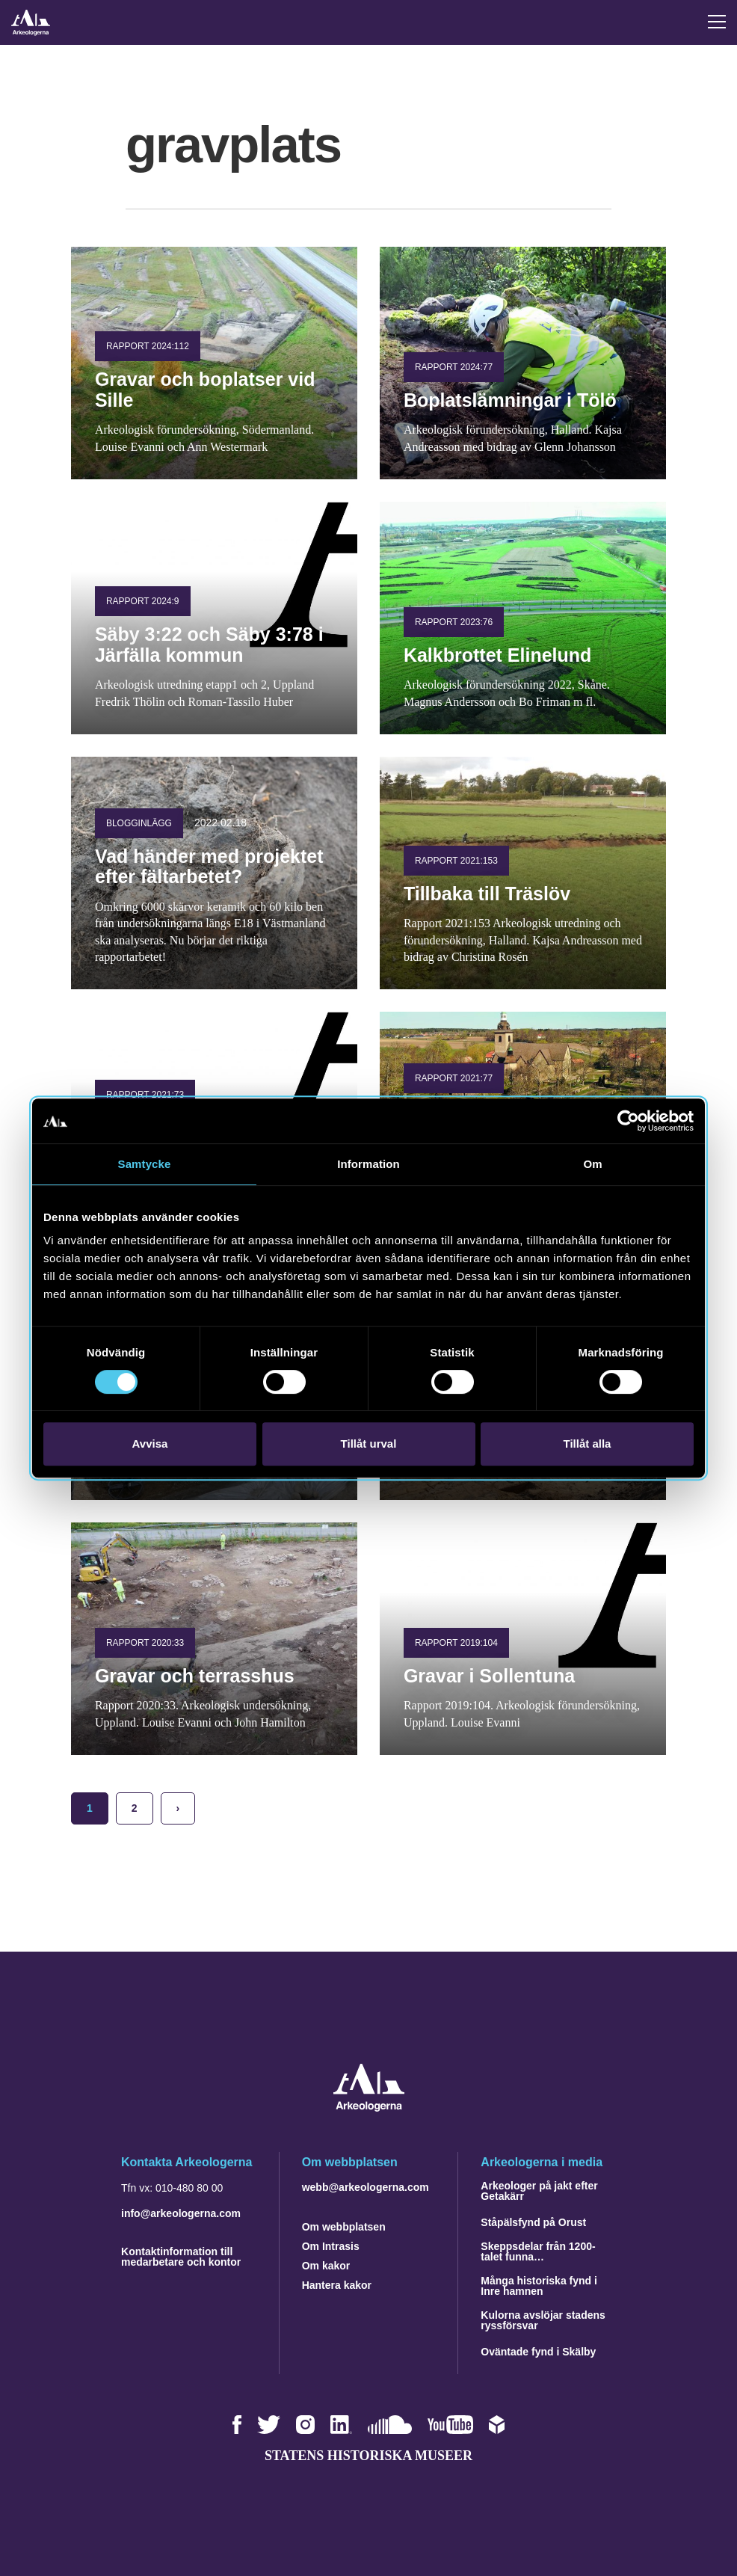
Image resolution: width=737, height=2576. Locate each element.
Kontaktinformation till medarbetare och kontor (181, 2256)
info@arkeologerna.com (181, 2213)
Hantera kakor (336, 2285)
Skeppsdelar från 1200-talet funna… (538, 2251)
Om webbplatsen (344, 2227)
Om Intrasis (331, 2246)
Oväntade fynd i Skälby (538, 2351)
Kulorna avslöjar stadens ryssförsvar (543, 2320)
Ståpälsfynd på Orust (533, 2222)
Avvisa (150, 1443)
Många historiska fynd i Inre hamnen (539, 2285)
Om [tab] (592, 1164)
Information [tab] (368, 1164)
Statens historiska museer (368, 2455)
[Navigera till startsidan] (368, 2107)
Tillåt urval (369, 1443)
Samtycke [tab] (144, 1164)
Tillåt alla (587, 1443)
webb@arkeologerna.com (365, 2187)
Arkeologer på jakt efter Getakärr (539, 2190)
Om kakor (326, 2265)
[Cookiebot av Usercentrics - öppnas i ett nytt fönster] (628, 1121)
